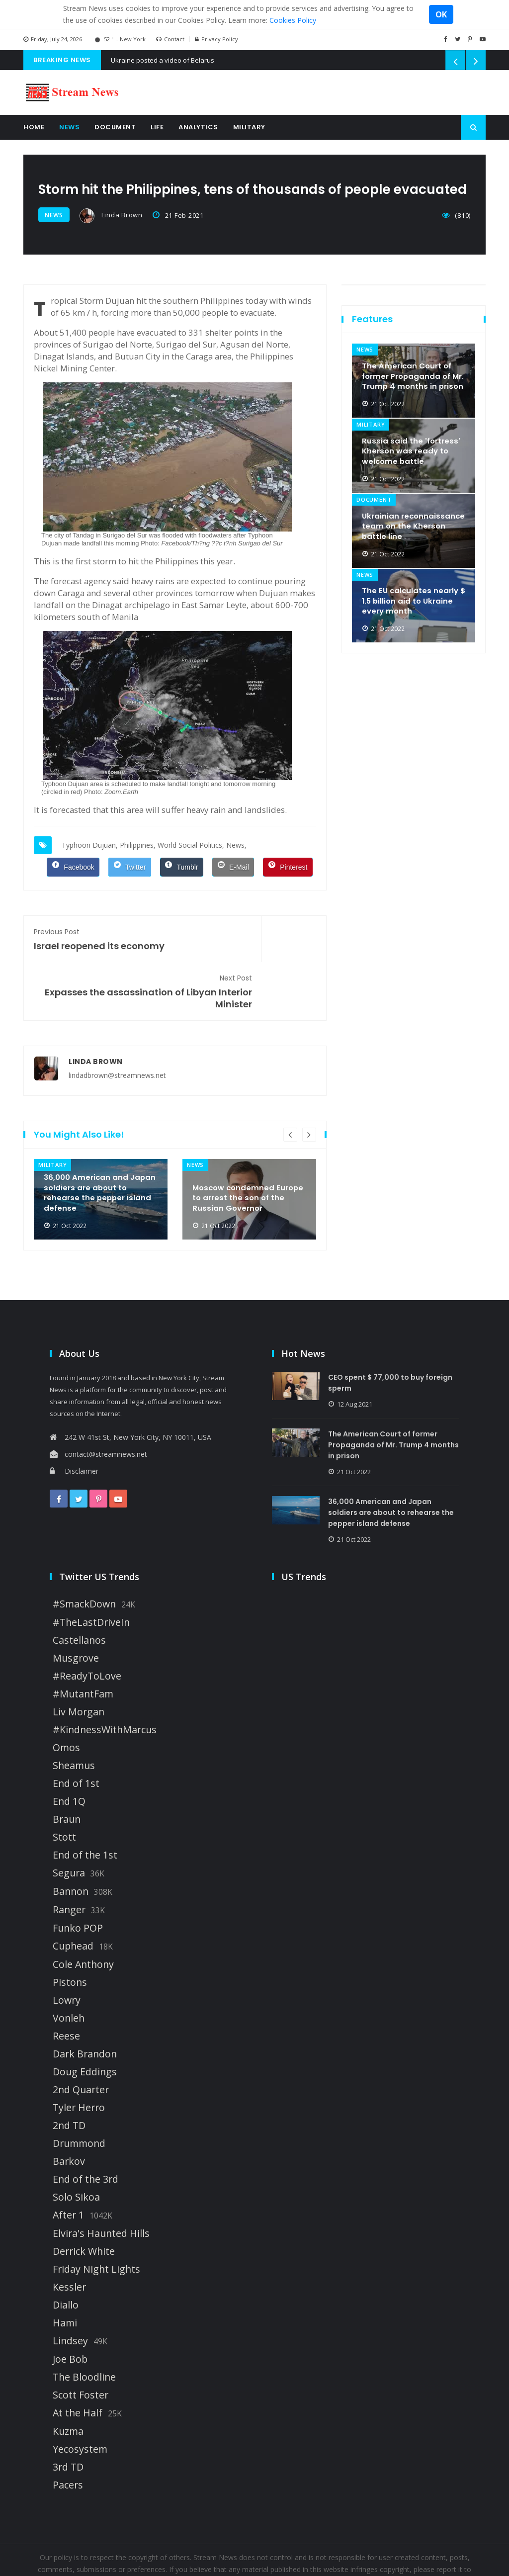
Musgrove (76, 1609)
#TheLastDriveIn (91, 1573)
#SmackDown (84, 1555)
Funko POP (78, 1879)
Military (249, 127)
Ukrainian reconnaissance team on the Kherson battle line (413, 521)
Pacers (68, 2436)
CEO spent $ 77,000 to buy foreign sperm (396, 1333)
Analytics (198, 127)
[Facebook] (73, 864)
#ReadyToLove (87, 1627)
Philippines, (138, 842)
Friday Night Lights (96, 2220)
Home (33, 127)
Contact (170, 39)
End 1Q (69, 1752)
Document (115, 127)
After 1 (68, 2166)
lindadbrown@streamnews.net (117, 1026)
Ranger (69, 1860)
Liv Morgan (78, 1663)
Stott (64, 1788)
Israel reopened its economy (99, 936)
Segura (69, 1824)
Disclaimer (74, 1421)
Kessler (69, 2238)
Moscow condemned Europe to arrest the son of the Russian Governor (247, 1146)
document (373, 496)
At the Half (77, 2364)
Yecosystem (80, 2400)
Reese (66, 1987)
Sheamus (74, 1716)
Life (157, 127)
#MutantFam (83, 1645)
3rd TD (68, 2418)
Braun (67, 1770)
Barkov (69, 2112)
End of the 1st (85, 1806)
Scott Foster (80, 2346)
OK (441, 14)
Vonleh (69, 1969)
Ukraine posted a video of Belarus (162, 60)
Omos (66, 1698)
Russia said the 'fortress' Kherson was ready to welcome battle (412, 446)
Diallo (66, 2256)
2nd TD (69, 2076)
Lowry (67, 1951)
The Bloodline (84, 2328)
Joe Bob (70, 2310)
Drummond (79, 2094)
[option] (100, 1150)
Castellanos (79, 1591)
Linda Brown (111, 215)
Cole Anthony (83, 1915)
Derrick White (84, 2202)
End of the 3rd (85, 2130)
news (54, 215)
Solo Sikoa (76, 2148)
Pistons (70, 1933)
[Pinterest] (288, 864)
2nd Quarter (81, 2040)
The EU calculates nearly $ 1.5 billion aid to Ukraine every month (413, 596)
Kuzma (68, 2382)
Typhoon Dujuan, (90, 842)
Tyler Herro (79, 2058)
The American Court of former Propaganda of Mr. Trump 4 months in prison (408, 365)
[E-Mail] (233, 864)
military (52, 1116)
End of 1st (76, 1734)
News (69, 127)
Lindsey (70, 2292)
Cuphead (73, 1897)
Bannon (70, 1842)
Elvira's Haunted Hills (101, 2184)
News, (236, 842)
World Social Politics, (191, 842)
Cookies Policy (292, 20)
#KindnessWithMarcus (105, 1681)
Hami (65, 2274)
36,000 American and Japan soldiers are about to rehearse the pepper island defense (95, 1140)
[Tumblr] (181, 864)
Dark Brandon (85, 2005)
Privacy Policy (216, 39)
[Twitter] (129, 864)
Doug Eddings (85, 2023)
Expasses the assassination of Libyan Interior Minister (250, 942)
